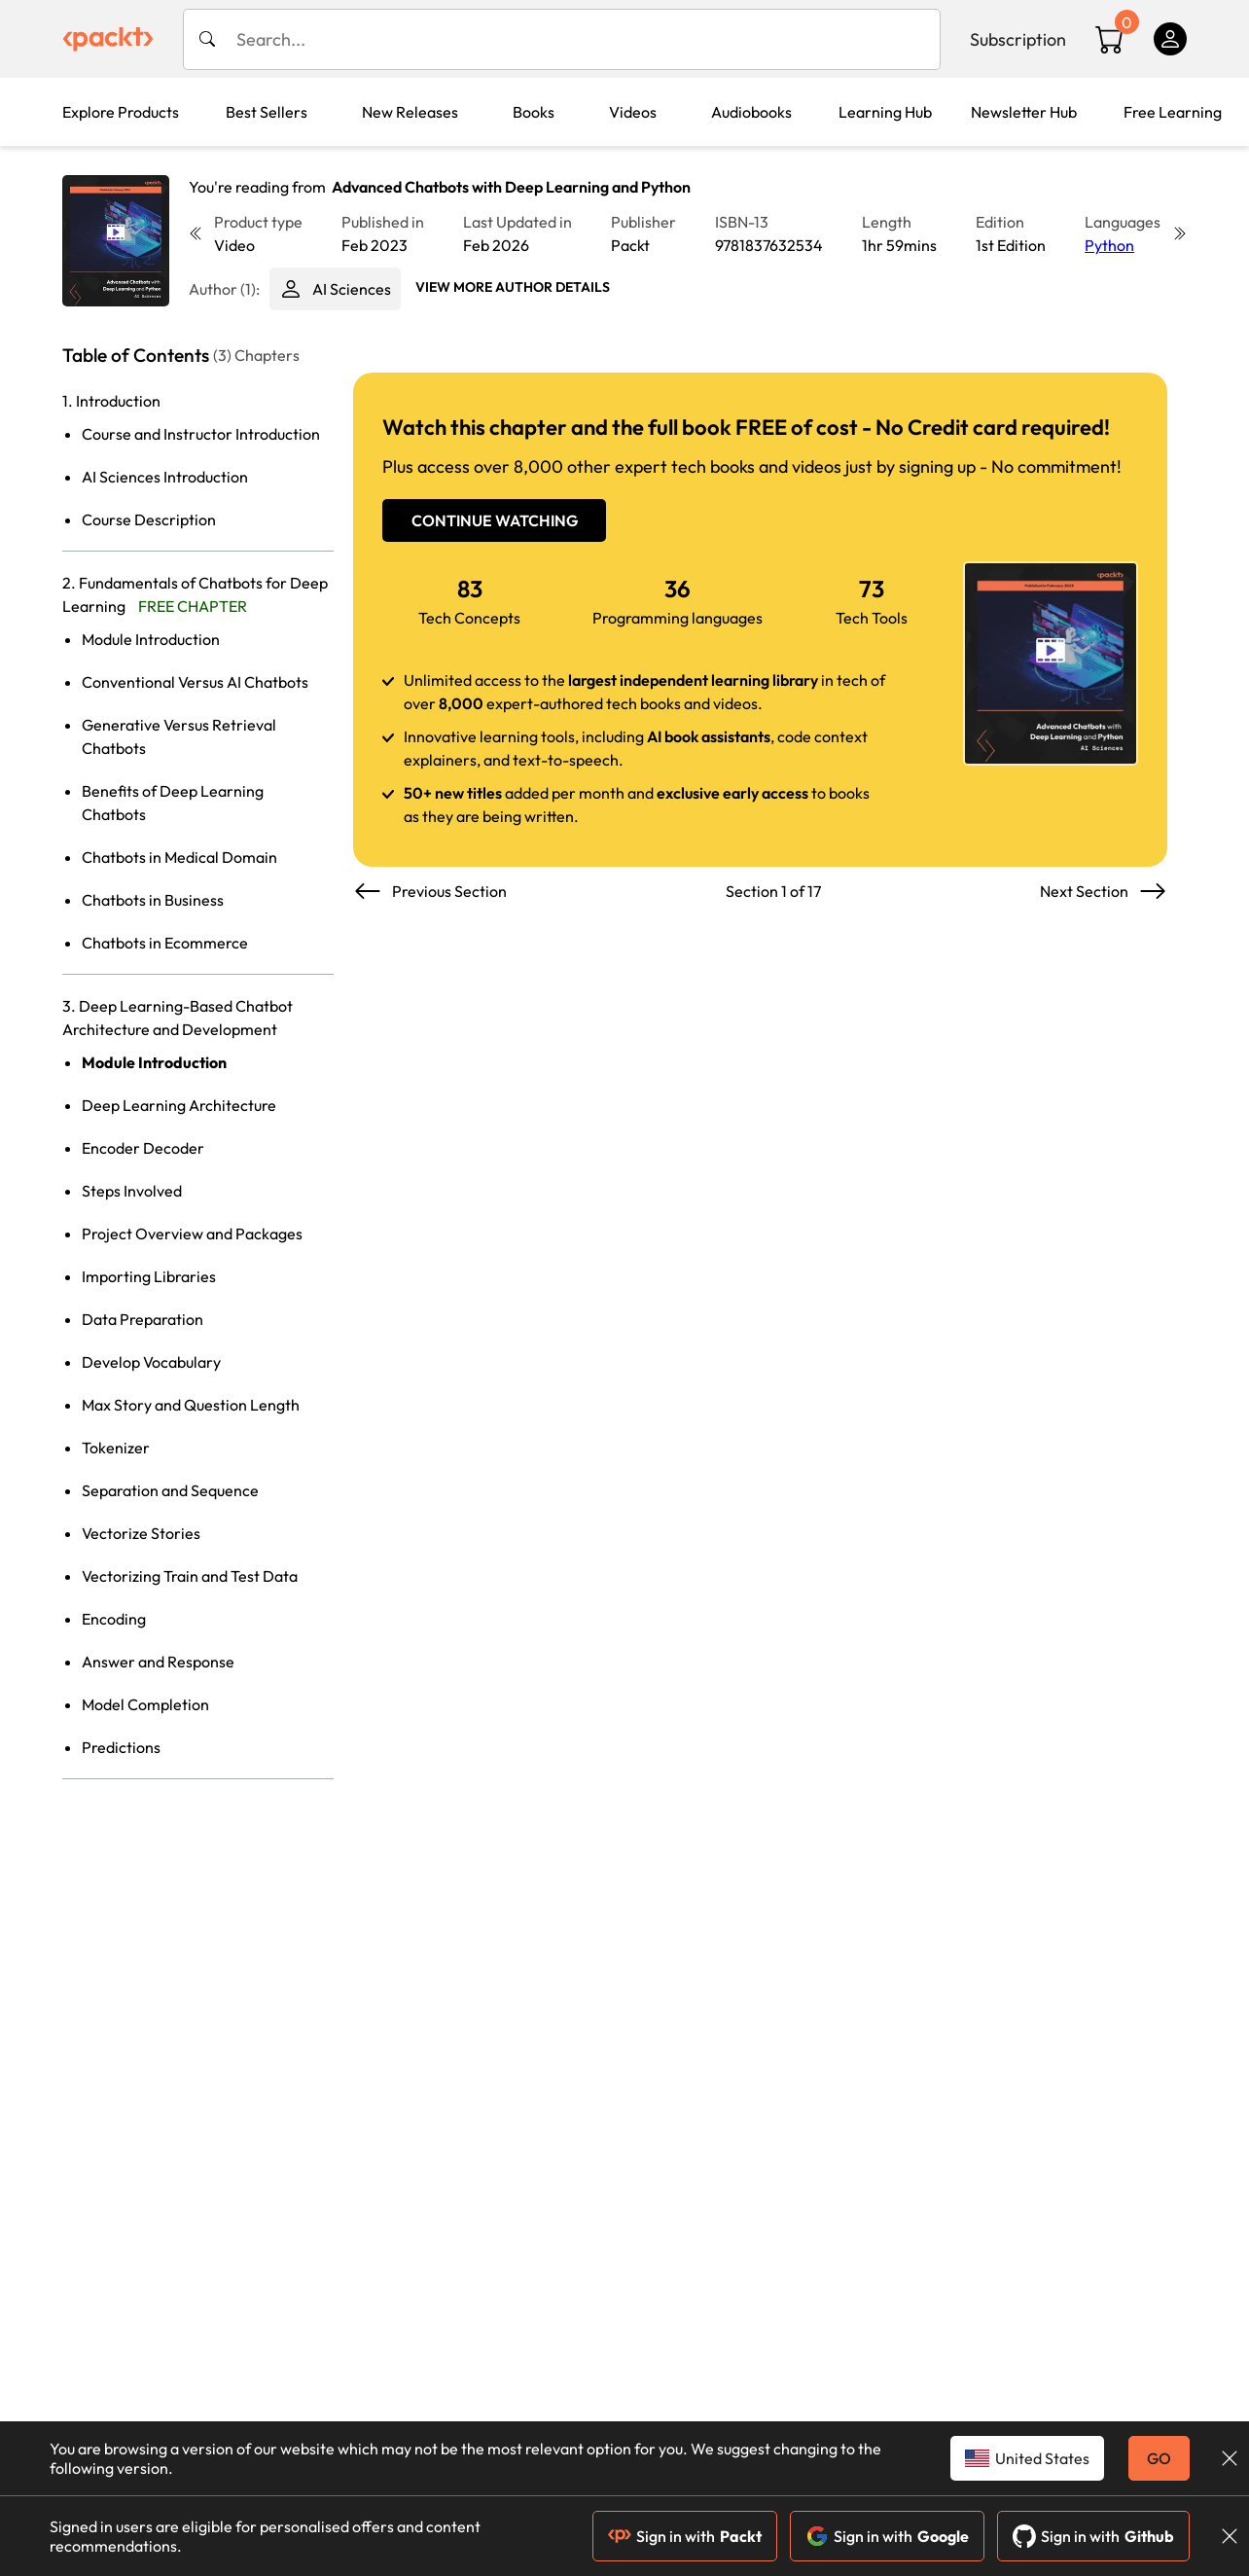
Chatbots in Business (153, 900)
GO (1159, 2458)
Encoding (114, 1618)
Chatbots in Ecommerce (165, 942)
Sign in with (685, 2536)
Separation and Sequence (170, 1490)
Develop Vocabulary (151, 1362)
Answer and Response (158, 1661)
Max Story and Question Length (191, 1404)
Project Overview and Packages (192, 1233)
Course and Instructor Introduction (201, 434)
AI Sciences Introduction (165, 476)
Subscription (1018, 39)
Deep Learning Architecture (179, 1105)
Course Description (149, 519)
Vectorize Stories (141, 1533)
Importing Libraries (149, 1276)
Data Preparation (142, 1319)
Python (1109, 245)
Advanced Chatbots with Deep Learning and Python (511, 187)
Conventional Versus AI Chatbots (195, 682)
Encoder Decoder (143, 1148)
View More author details (512, 287)
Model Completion (145, 1704)
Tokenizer (116, 1447)
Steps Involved (132, 1190)
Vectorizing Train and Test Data (190, 1576)
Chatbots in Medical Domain (179, 857)
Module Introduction (151, 639)
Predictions (121, 1747)
